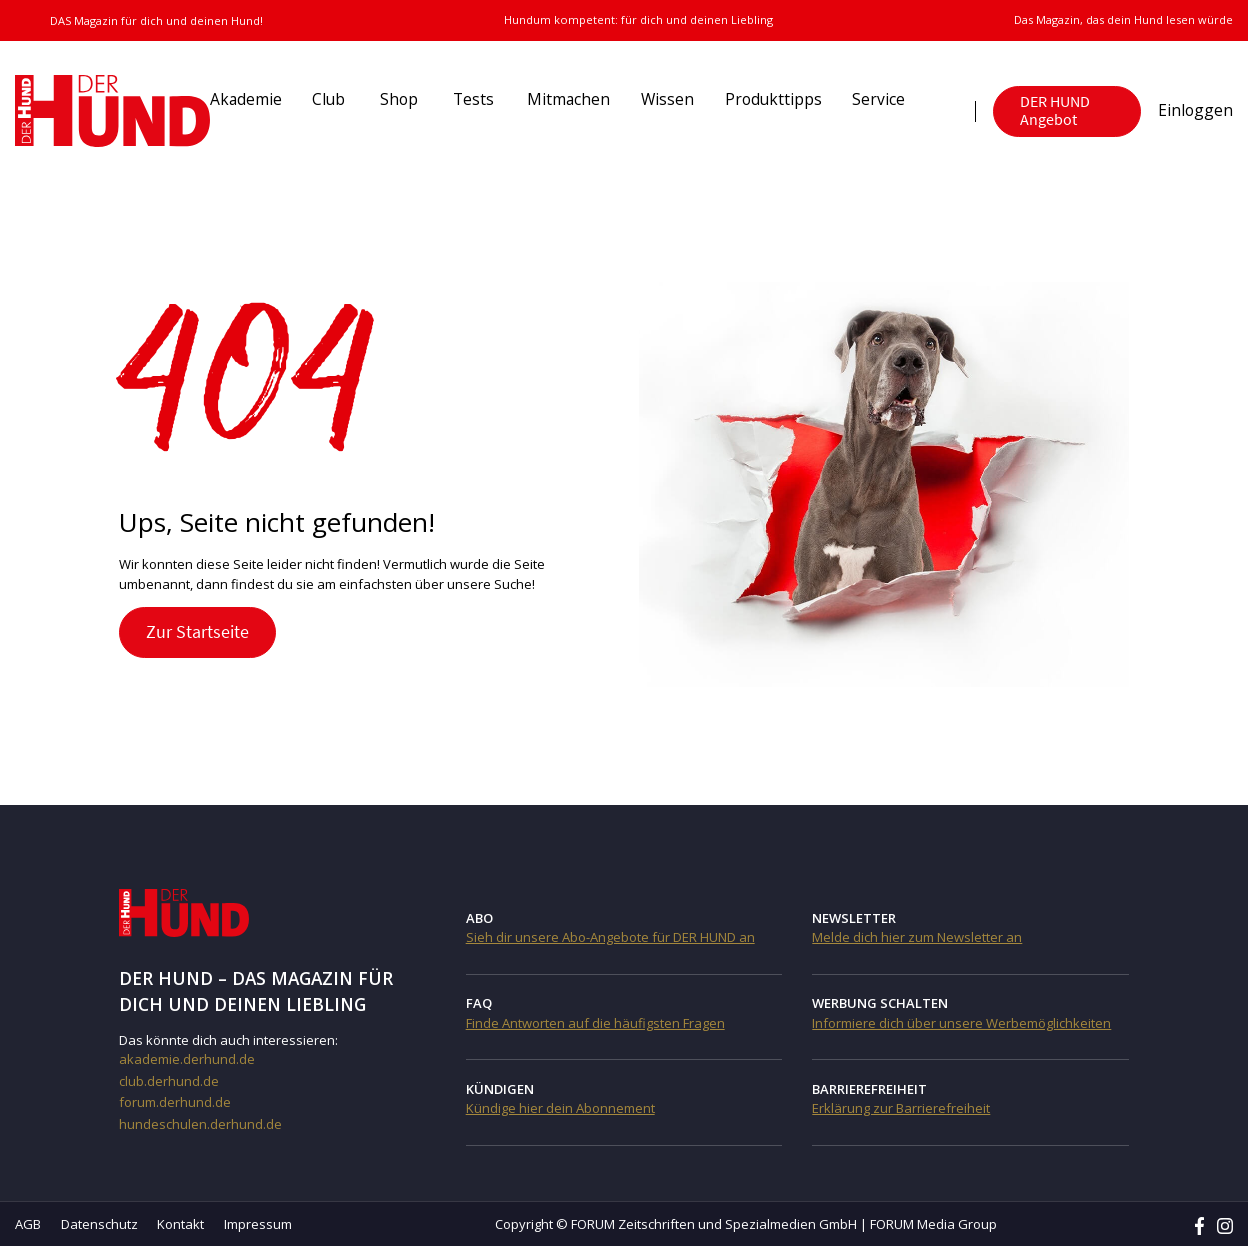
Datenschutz (99, 1224)
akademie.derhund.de (187, 1059)
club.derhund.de (169, 1081)
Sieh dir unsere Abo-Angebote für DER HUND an (610, 937)
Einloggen (1195, 110)
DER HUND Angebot (1055, 110)
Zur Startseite (197, 631)
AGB (28, 1224)
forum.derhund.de (175, 1102)
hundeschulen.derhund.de (200, 1124)
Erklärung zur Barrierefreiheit (901, 1108)
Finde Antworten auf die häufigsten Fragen (595, 1023)
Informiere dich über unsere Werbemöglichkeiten (961, 1023)
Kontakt (180, 1224)
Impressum (258, 1224)
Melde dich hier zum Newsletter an (917, 937)
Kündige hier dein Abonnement (560, 1108)
